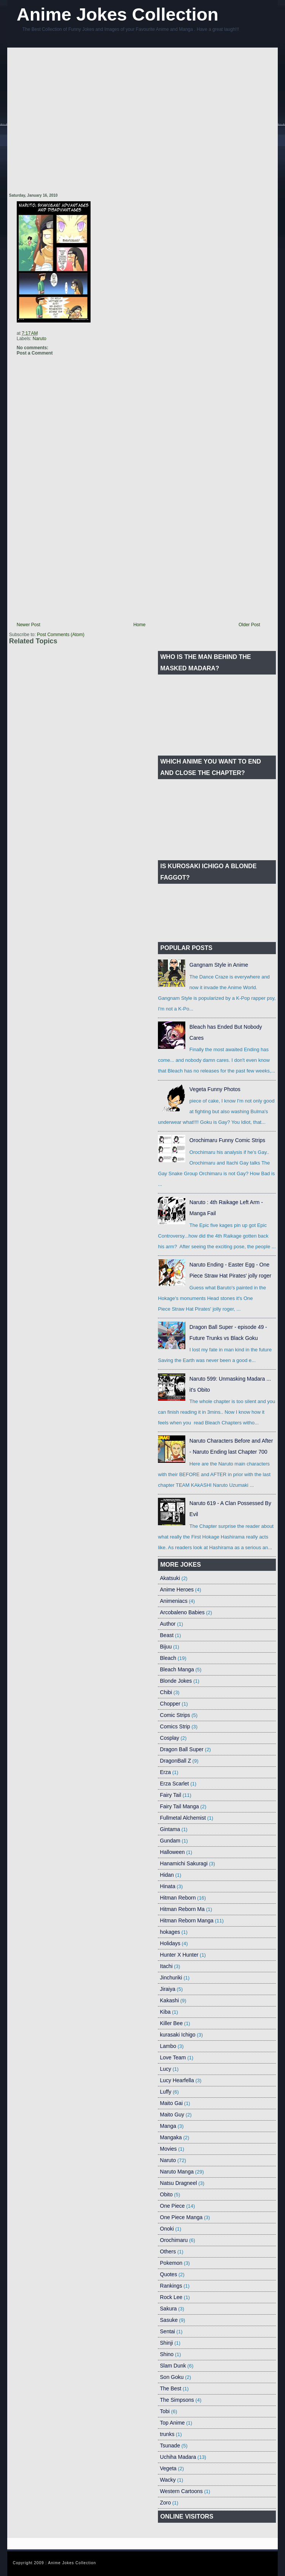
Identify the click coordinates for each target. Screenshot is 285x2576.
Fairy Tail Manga (179, 1806)
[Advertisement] (74, 120)
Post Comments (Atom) (60, 634)
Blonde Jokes (176, 1681)
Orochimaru (174, 2240)
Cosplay (169, 1738)
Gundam (170, 1841)
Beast (167, 1635)
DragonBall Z (175, 1761)
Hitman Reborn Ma (182, 1909)
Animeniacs (173, 1601)
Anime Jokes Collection (117, 14)
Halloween (172, 1852)
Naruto (39, 338)
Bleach (168, 1658)
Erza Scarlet (174, 1783)
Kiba (165, 2012)
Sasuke (169, 2320)
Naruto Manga (177, 2172)
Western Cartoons (181, 2491)
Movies (168, 2149)
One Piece (172, 2206)
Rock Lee (171, 2297)
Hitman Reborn (178, 1898)
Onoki (167, 2229)
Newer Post (28, 624)
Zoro (165, 2503)
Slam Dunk (173, 2366)
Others (168, 2251)
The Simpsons (177, 2400)
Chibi (166, 1692)
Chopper (170, 1704)
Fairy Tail (170, 1795)
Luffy (165, 2092)
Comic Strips (175, 1715)
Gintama (170, 1829)
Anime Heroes (177, 1589)
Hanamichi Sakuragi (183, 1863)
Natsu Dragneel (178, 2183)
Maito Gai (171, 2103)
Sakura (168, 2309)
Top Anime (172, 2423)
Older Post (249, 624)
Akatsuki (170, 1578)
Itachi (166, 1966)
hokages (170, 1932)
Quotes (168, 2274)
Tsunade (170, 2445)
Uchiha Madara (178, 2457)
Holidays (170, 1943)
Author (167, 1624)
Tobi (165, 2411)
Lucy (165, 2069)
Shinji (166, 2343)
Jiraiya (167, 1989)
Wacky (167, 2480)
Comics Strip (175, 1726)
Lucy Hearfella (177, 2080)
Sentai (167, 2331)
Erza (165, 1772)
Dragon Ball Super (181, 1749)
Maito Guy (172, 2114)
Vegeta (168, 2468)
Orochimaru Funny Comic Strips (227, 1140)
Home (139, 624)
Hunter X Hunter (179, 1955)
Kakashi (169, 2000)
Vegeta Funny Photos (214, 1089)
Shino (167, 2354)
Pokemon (171, 2263)
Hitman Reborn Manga (186, 1920)
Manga (168, 2126)
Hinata (167, 1886)
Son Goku (171, 2377)
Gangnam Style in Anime (218, 965)
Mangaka (171, 2137)
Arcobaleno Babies (182, 1612)
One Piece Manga (181, 2217)
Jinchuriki (171, 1978)
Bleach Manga (177, 1669)
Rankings (171, 2286)
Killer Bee (171, 2023)
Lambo (168, 2046)
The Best (170, 2388)
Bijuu (166, 1647)
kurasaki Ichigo (177, 2035)
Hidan (167, 1875)
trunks (167, 2434)
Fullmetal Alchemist (183, 1818)
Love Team (173, 2057)
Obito (166, 2194)
